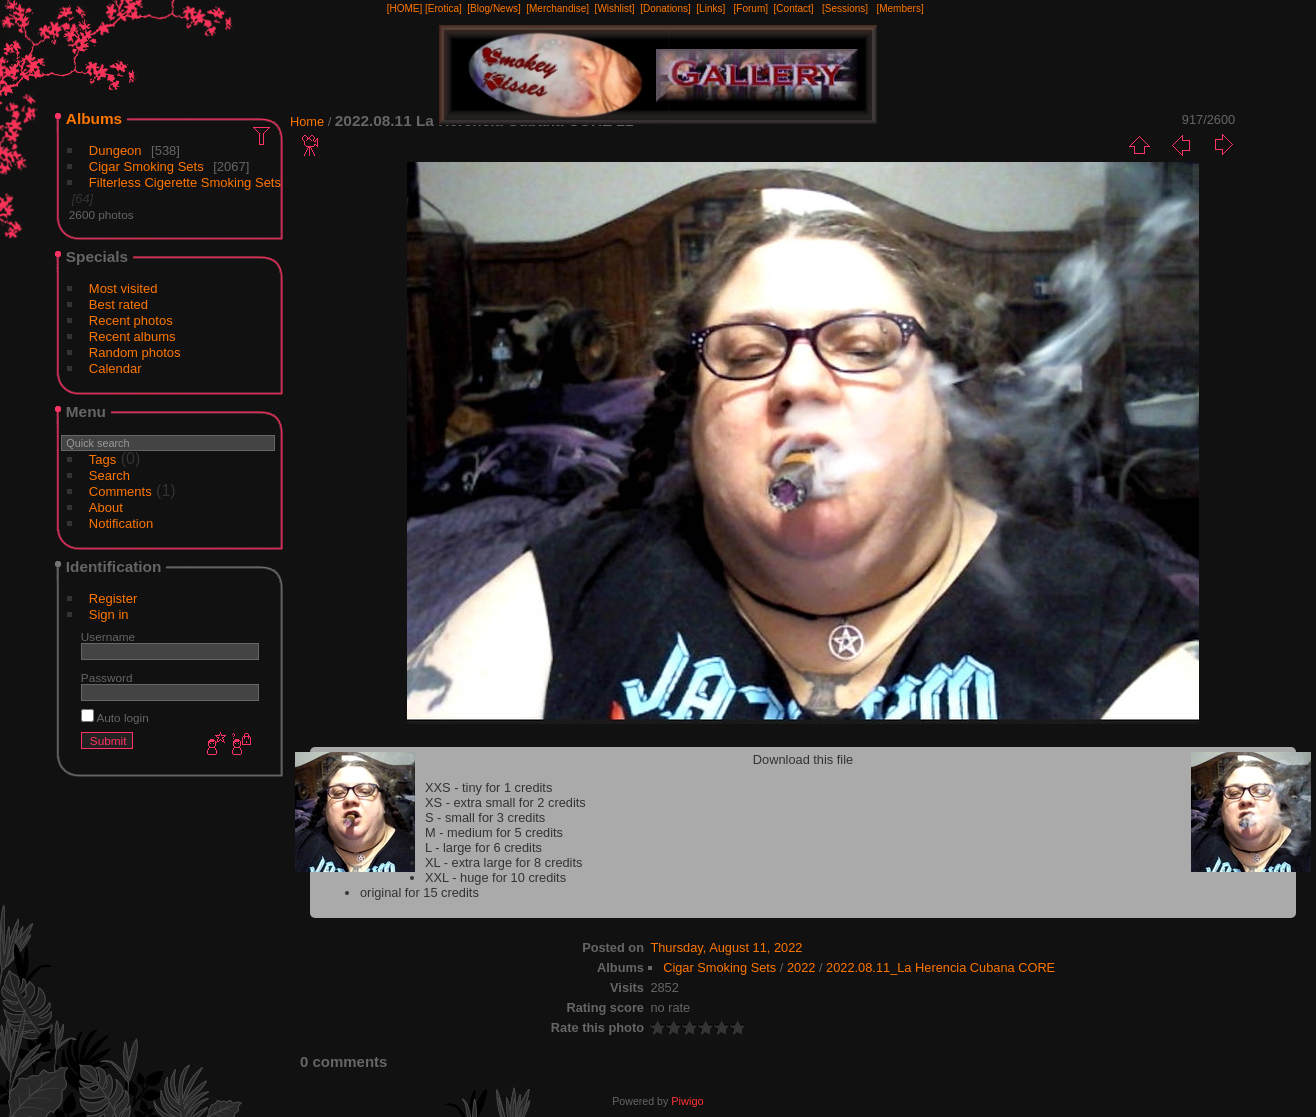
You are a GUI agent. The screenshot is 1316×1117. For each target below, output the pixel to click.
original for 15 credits (419, 892)
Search (109, 475)
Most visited (123, 288)
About (106, 507)
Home (307, 121)
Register (113, 598)
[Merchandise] (557, 8)
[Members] (899, 8)
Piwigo (687, 1101)
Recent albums (132, 336)
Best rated (118, 304)
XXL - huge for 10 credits (495, 877)
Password (107, 677)
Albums (94, 118)
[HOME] (405, 8)
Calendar (115, 368)
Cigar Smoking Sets (146, 166)
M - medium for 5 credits (494, 832)
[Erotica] (443, 8)
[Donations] (665, 8)
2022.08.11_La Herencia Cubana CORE (940, 967)
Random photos (135, 352)
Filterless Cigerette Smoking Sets (185, 182)
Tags (102, 459)
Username (108, 636)
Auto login (115, 717)
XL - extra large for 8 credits (503, 862)
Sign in (109, 614)
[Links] (710, 8)
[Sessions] (845, 8)
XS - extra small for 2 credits (505, 802)
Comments (120, 491)
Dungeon (115, 150)
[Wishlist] (615, 8)
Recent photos (131, 320)
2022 (801, 967)
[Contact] (794, 8)
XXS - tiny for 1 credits (488, 787)
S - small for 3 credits (485, 817)
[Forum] (751, 8)
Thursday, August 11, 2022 (726, 947)
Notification (121, 523)
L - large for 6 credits (483, 847)
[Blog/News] (493, 8)
